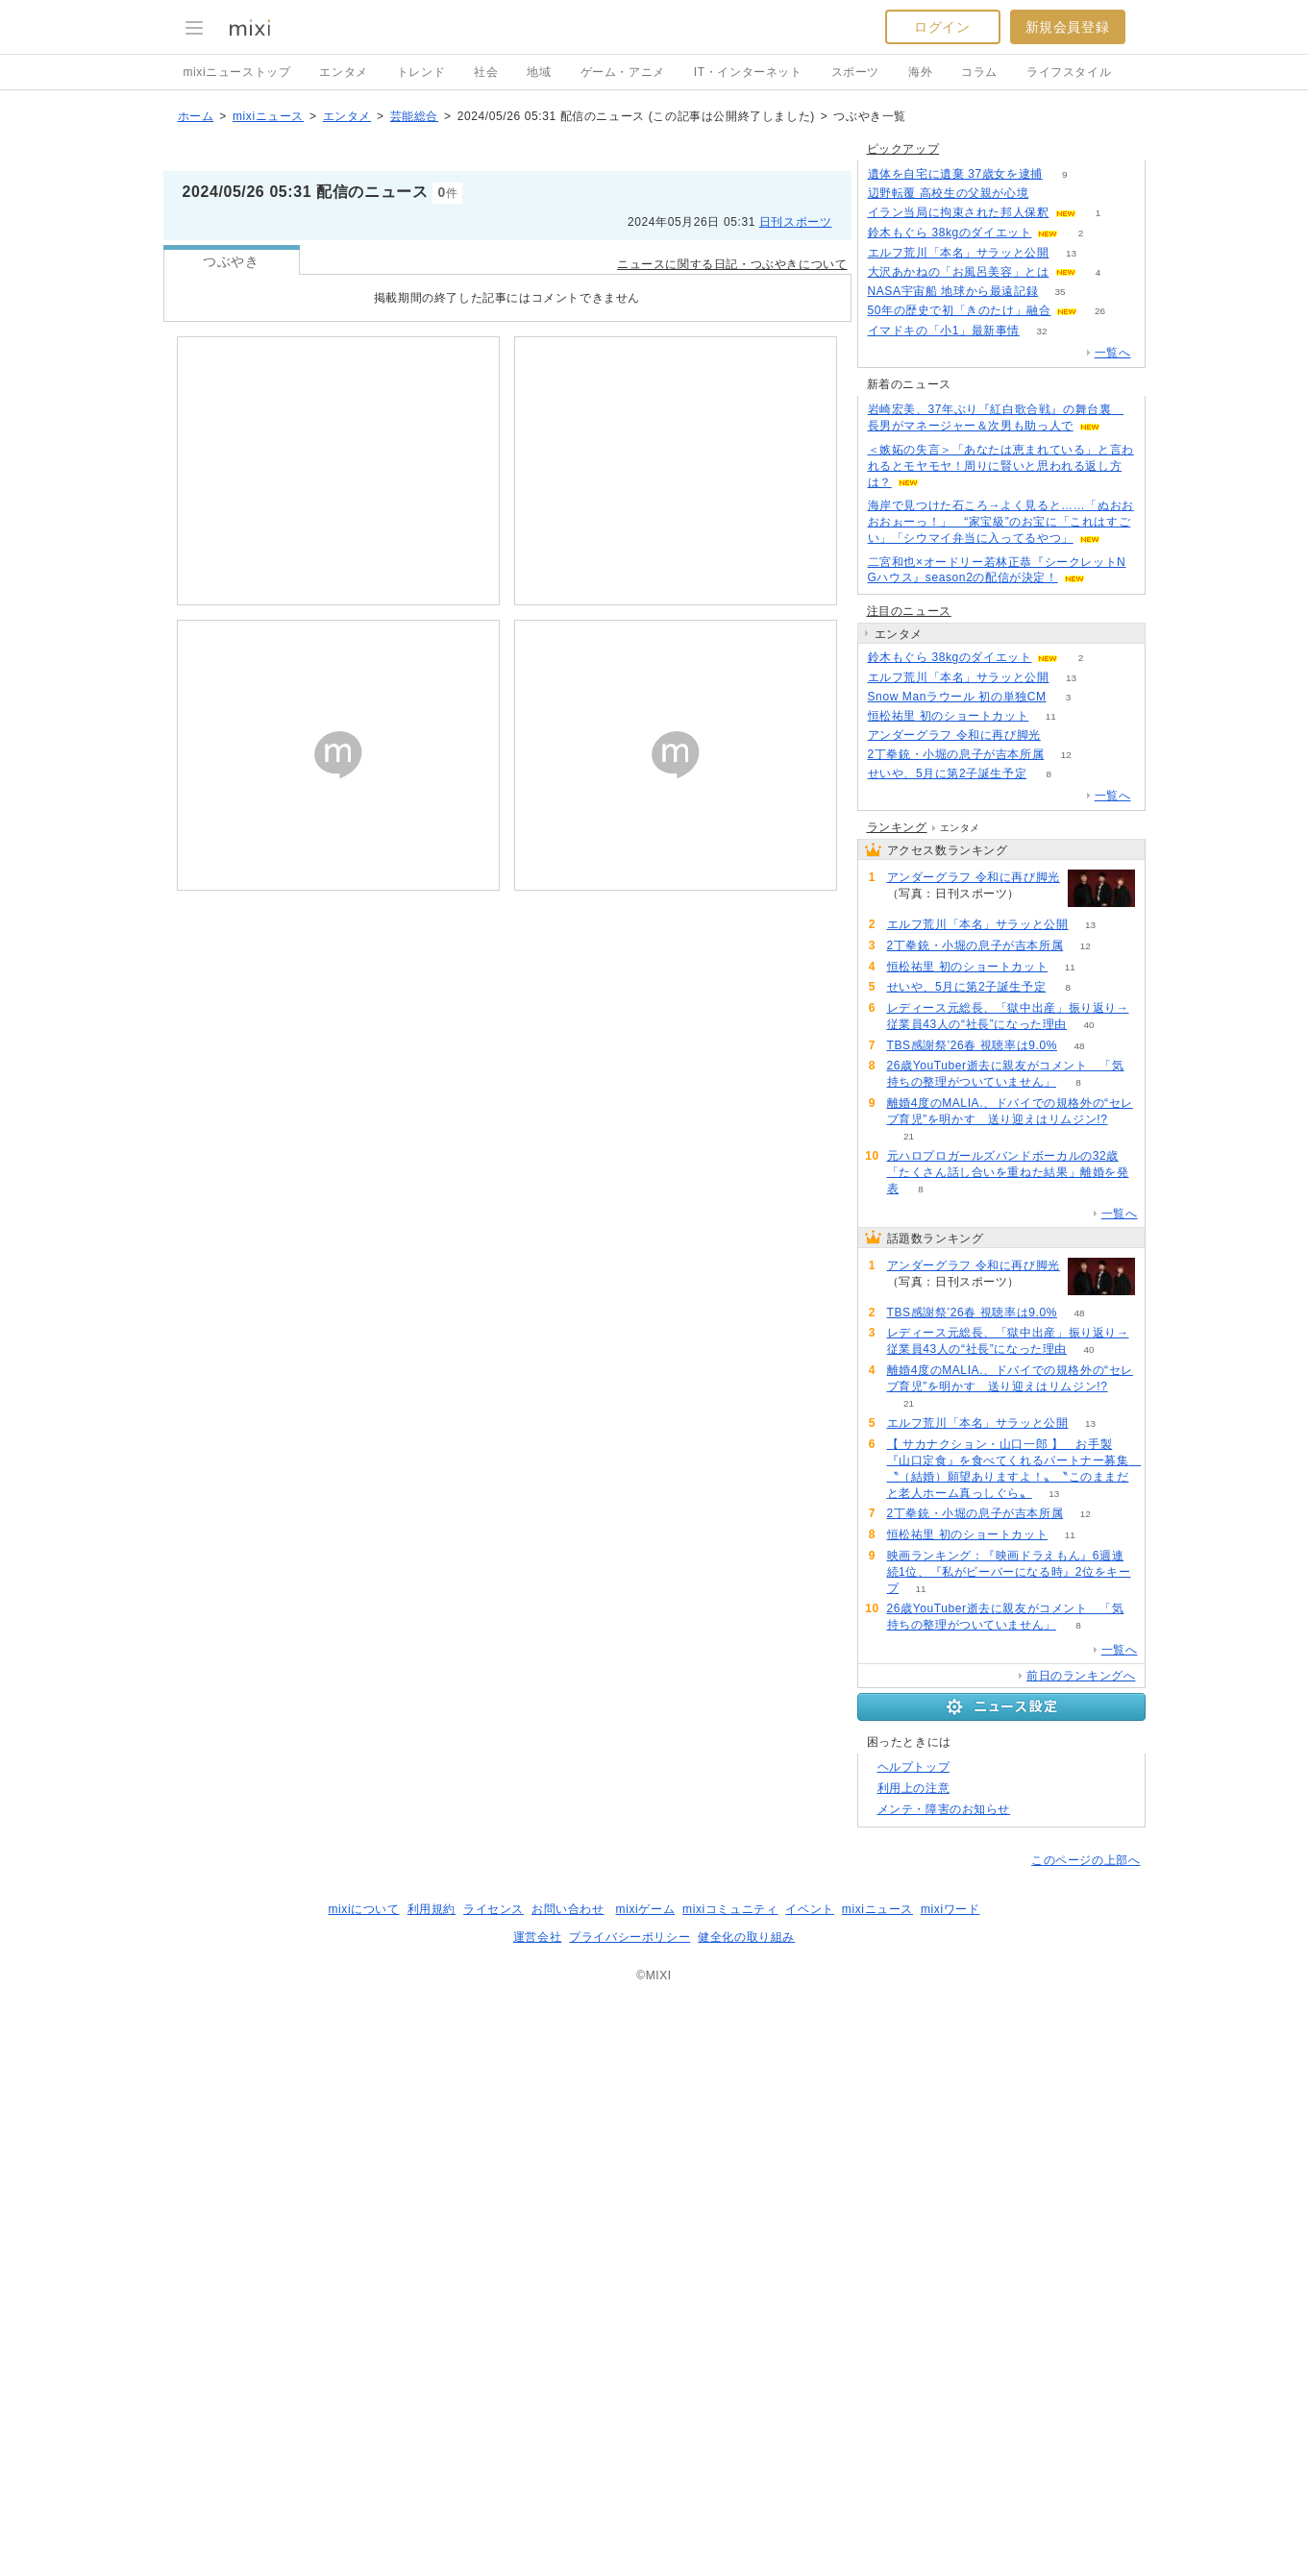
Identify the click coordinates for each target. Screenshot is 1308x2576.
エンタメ (343, 72)
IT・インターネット (748, 72)
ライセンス (493, 2485)
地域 (539, 72)
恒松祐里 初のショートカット (948, 1047)
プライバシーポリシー (629, 2513)
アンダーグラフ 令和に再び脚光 (954, 1066)
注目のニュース (909, 942)
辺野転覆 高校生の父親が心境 (948, 524)
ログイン (942, 27)
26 (1100, 642)
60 (1062, 1067)
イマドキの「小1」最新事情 (944, 662)
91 (1051, 525)
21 (908, 1712)
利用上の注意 (913, 2364)
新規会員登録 (1067, 27)
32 (1041, 662)
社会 (486, 72)
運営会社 (537, 2513)
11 (1051, 1048)
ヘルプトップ (913, 2343)
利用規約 (431, 2485)
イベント (809, 2485)
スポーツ (855, 72)
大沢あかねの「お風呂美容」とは (958, 603)
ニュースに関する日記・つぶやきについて (732, 355)
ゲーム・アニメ (622, 72)
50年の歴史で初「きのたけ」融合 (959, 642)
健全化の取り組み (746, 2513)
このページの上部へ (1085, 2436)
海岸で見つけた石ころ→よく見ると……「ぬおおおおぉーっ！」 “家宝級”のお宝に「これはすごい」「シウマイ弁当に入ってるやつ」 (1001, 853)
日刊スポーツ (795, 313)
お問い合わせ (568, 2485)
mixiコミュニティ (729, 2485)
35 (1060, 623)
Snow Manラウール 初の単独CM (957, 1028)
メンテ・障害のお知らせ (944, 2385)
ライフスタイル (1068, 72)
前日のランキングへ (1080, 2252)
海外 (920, 72)
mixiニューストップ (237, 72)
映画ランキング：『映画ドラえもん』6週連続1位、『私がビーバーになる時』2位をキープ (1009, 2148)
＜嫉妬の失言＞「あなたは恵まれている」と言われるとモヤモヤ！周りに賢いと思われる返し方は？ (1001, 797)
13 (1071, 584)
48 (1079, 1622)
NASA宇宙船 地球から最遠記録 (953, 622)
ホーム (196, 207)
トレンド (421, 72)
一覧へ (1113, 684)
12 (1066, 1086)
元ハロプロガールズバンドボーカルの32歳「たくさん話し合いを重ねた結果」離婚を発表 (1008, 1749)
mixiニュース (268, 207)
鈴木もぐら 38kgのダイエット (950, 564)
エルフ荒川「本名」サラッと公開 (958, 584)
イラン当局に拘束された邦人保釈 (958, 544)
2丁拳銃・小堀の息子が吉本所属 (956, 1085)
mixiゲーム (646, 2485)
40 (1089, 1601)
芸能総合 (414, 207)
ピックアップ (903, 480)
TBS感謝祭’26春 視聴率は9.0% (972, 1622)
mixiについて (363, 2485)
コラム (979, 72)
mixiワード (950, 2485)
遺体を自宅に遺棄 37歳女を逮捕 (955, 505)
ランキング (897, 1404)
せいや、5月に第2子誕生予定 (947, 1105)
